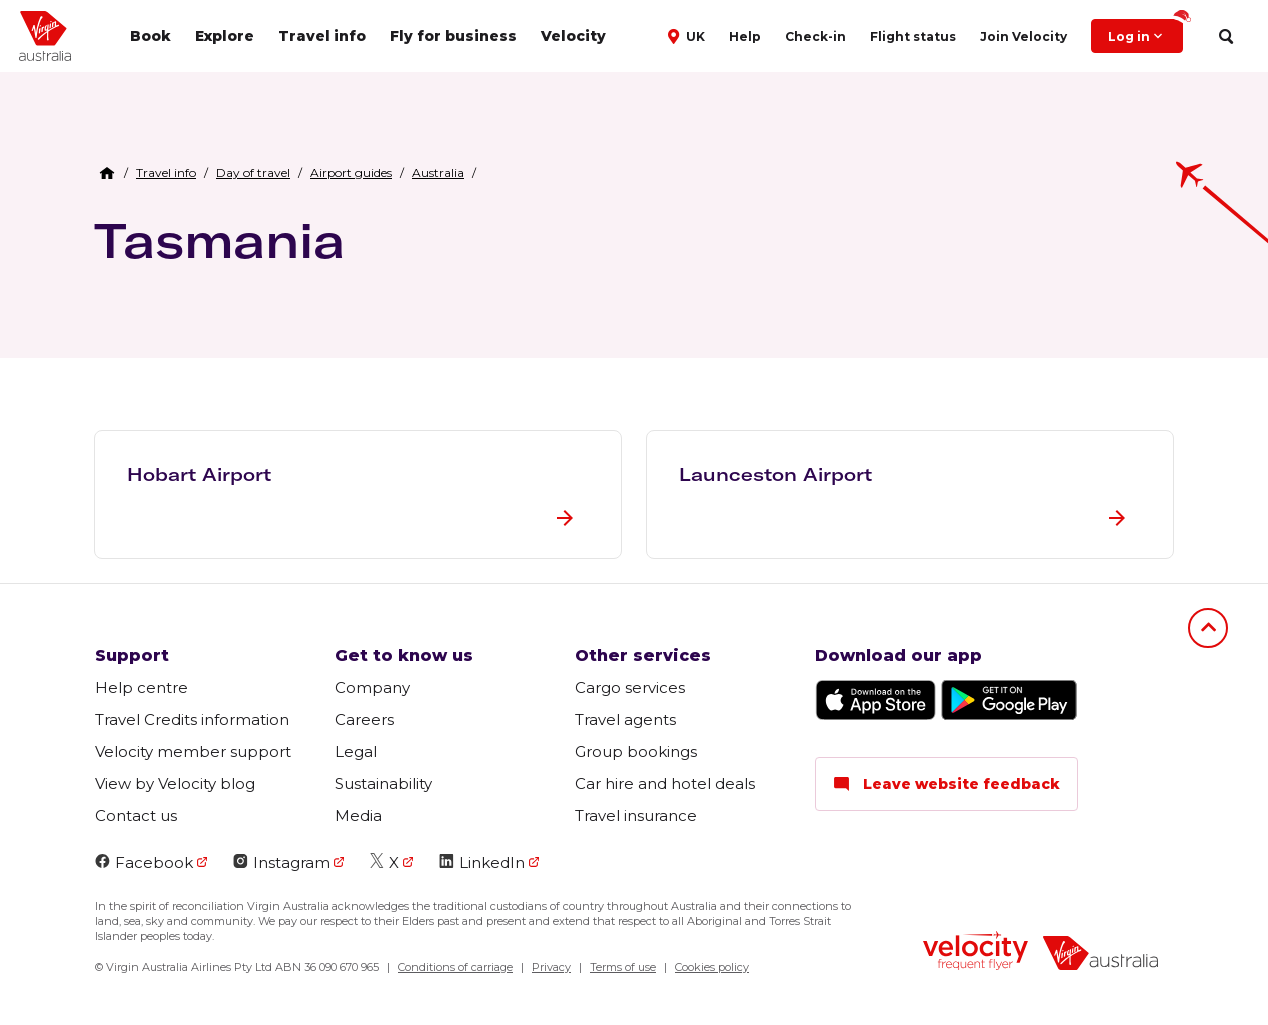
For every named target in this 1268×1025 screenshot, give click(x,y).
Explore (224, 36)
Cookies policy (712, 967)
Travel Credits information (192, 719)
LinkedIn (482, 862)
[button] (688, 35)
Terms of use (623, 967)
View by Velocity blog (175, 783)
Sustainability (383, 783)
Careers (364, 719)
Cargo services (630, 687)
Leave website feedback (946, 784)
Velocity (573, 36)
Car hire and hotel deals (665, 783)
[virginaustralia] (1100, 955)
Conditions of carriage (455, 967)
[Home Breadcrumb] (107, 173)
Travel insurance (636, 815)
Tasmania (219, 240)
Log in (1145, 31)
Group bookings (636, 751)
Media (358, 815)
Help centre (141, 687)
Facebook (144, 862)
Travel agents (625, 719)
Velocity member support (193, 751)
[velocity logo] (975, 953)
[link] (166, 173)
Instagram (281, 862)
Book (150, 36)
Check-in (815, 36)
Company (372, 687)
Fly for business (453, 36)
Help (745, 36)
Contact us (136, 815)
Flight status (913, 36)
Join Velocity (1023, 36)
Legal (356, 751)
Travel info (322, 36)
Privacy (551, 967)
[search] (1225, 36)
